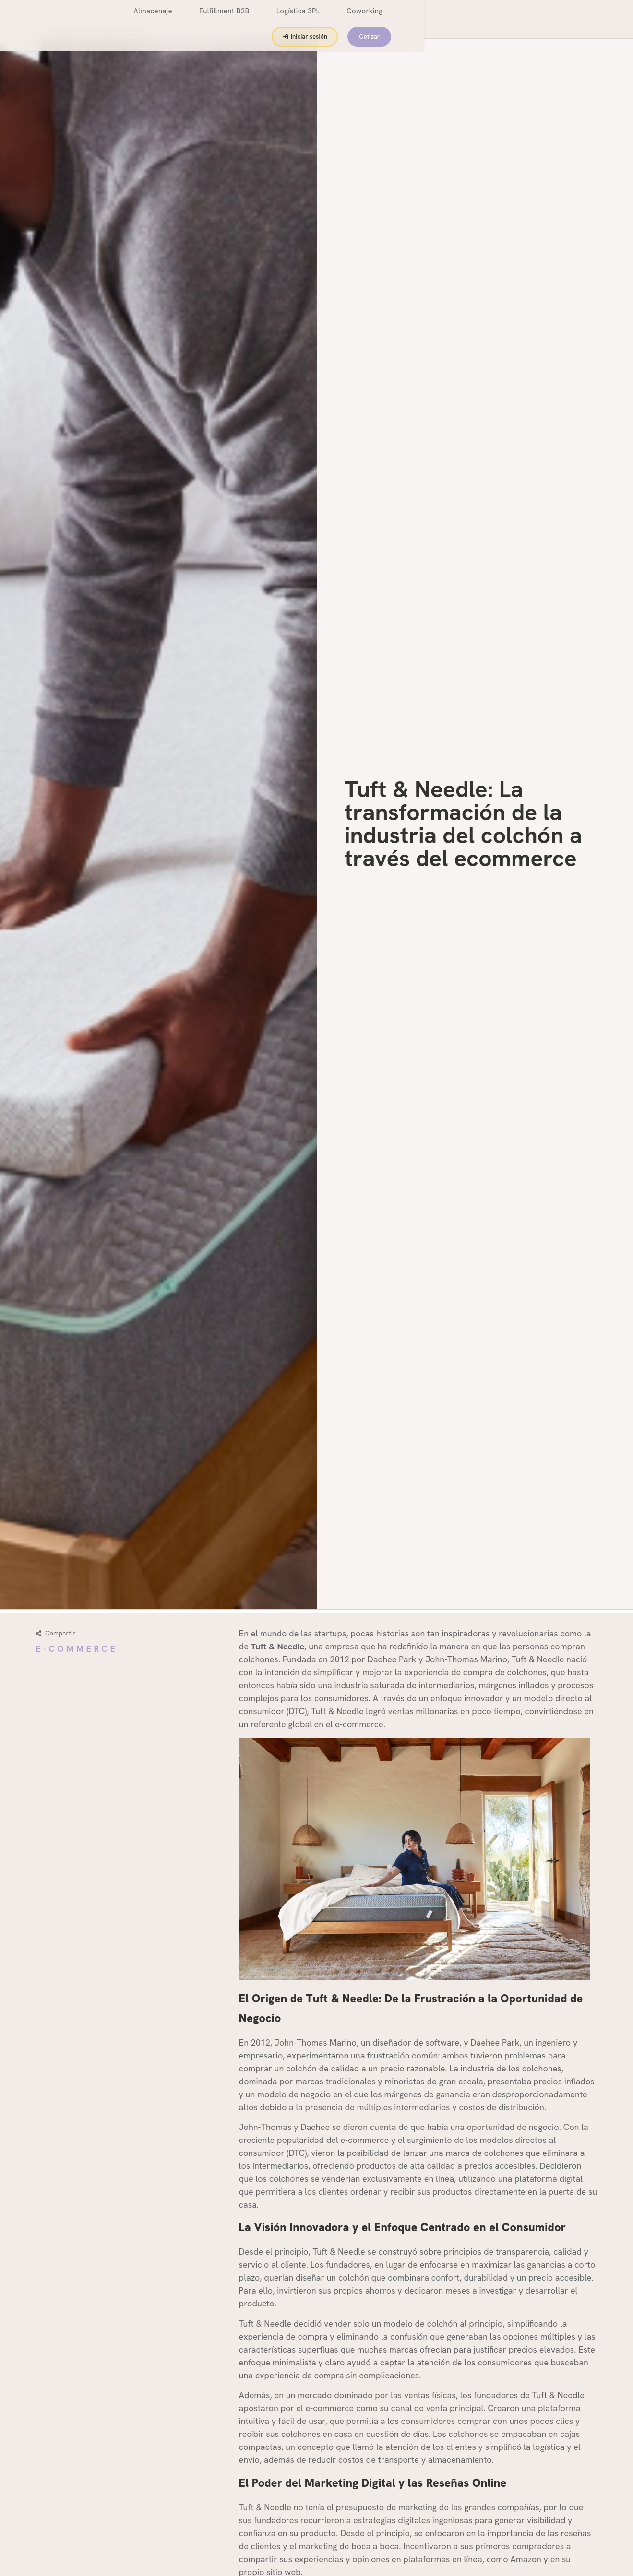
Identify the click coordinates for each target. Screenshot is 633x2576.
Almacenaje (225, 19)
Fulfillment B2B (297, 19)
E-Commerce (77, 1648)
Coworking (437, 19)
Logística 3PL (371, 19)
